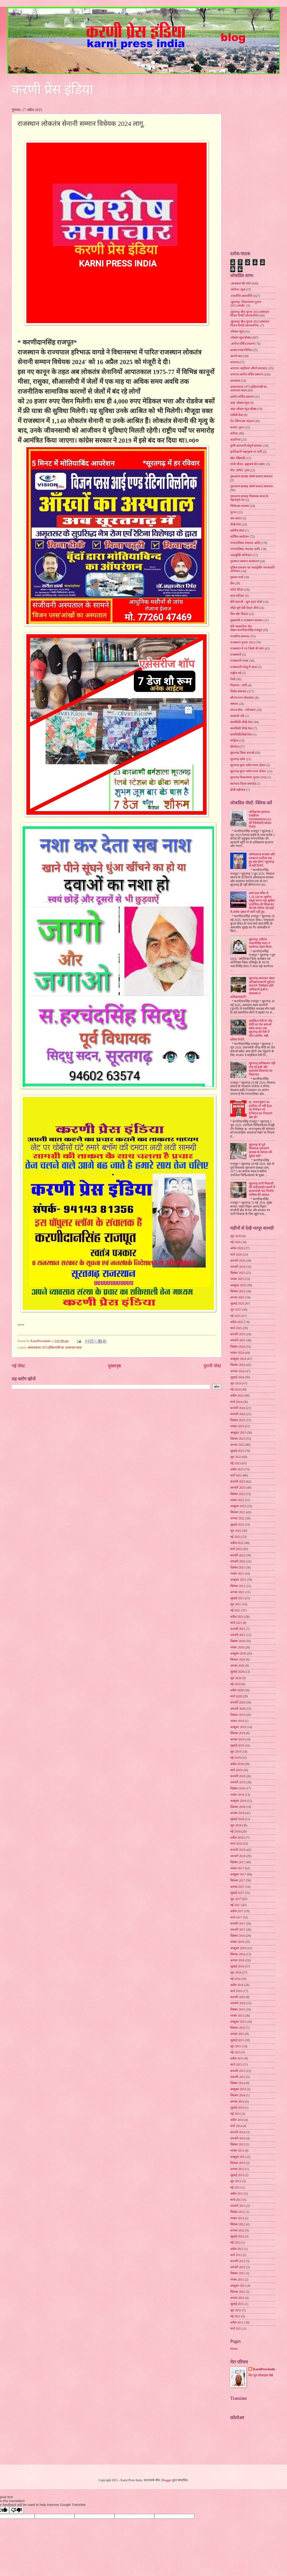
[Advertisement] (258, 175)
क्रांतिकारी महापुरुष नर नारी (246, 452)
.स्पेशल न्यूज (237, 331)
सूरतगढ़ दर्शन (237, 759)
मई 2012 (235, 2242)
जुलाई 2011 (237, 2304)
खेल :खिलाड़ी (237, 458)
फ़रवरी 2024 (237, 1408)
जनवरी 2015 (237, 2077)
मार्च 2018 (236, 1843)
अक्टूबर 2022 (238, 1506)
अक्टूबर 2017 (238, 1874)
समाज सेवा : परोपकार (243, 710)
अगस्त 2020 (237, 1665)
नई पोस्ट (18, 1365)
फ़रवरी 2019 (237, 1776)
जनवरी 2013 (237, 2206)
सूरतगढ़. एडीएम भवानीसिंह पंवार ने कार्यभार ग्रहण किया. (261, 943)
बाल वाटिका (237, 595)
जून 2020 (235, 1678)
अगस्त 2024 (237, 1371)
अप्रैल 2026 (237, 1248)
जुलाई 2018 (237, 1819)
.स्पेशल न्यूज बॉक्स (240, 337)
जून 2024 (235, 1383)
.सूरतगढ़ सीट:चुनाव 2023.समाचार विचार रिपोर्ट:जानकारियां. (249, 323)
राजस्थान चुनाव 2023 (242, 642)
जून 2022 (235, 1530)
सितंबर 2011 (237, 2292)
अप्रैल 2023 (237, 1469)
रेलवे (232, 679)
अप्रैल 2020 (237, 1690)
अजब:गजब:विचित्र (241, 350)
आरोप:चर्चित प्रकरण (242, 396)
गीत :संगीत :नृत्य (239, 470)
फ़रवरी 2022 (237, 1555)
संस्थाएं (234, 704)
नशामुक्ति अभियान (241, 555)
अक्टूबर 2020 (238, 1653)
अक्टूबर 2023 (238, 1432)
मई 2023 (235, 1463)
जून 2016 (235, 1972)
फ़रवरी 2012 (237, 2261)
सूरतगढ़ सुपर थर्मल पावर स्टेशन (248, 765)
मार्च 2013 (236, 2199)
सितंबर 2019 (237, 1733)
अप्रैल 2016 (237, 1985)
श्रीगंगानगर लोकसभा (242, 697)
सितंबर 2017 (237, 1880)
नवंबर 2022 (237, 1500)
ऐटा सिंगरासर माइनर (242, 421)
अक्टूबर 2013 (238, 2157)
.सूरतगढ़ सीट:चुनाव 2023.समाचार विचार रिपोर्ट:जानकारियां (249, 313)
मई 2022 (235, 1537)
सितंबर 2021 (237, 1586)
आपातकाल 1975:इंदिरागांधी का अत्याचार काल (54, 1347)
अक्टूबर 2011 (238, 2285)
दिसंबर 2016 (237, 1935)
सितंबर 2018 (237, 1807)
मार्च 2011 (236, 2328)
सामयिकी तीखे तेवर (241, 722)
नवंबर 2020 (237, 1647)
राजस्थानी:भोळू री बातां (243, 667)
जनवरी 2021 (237, 1635)
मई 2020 (235, 1684)
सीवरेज (234, 746)
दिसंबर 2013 (237, 2144)
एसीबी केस (236, 415)
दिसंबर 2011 (237, 2273)
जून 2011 (235, 2310)
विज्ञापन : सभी (238, 685)
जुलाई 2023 (237, 1451)
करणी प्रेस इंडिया (52, 89)
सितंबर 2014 (237, 2095)
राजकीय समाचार (240, 636)
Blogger (166, 2480)
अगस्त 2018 (237, 1813)
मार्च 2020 (236, 1696)
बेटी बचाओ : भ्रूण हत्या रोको (246, 602)
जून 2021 (235, 1604)
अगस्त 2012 (237, 2230)
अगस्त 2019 (237, 1739)
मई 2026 (235, 1242)
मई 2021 (235, 1610)
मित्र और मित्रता (239, 614)
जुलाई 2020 (237, 1671)
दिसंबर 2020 (237, 1641)
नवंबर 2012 (237, 2218)
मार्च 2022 (236, 1549)
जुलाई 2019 (237, 1745)
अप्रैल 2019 (237, 1764)
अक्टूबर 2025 (238, 1285)
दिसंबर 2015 (237, 2009)
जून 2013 (235, 2181)
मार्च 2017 (236, 1917)
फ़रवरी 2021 (237, 1629)
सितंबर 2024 (237, 1365)
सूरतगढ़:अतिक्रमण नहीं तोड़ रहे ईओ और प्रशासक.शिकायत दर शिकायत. (262, 1069)
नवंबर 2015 (237, 2015)
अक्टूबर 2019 (238, 1727)
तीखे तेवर (235, 524)
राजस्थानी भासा (239, 660)
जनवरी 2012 (237, 2267)
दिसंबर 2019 (237, 1715)
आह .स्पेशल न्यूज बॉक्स (243, 409)
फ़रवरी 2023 (237, 1481)
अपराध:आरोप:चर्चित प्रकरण (246, 374)
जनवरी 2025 (237, 1340)
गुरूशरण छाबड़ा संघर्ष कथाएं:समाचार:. (252, 486)
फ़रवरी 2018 (237, 1850)
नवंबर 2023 (237, 1426)
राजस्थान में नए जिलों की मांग (247, 648)
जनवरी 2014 (237, 2138)
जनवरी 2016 (237, 2003)
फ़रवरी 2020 (237, 1702)
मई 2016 (235, 1979)
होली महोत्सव (237, 790)
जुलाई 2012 (237, 2236)
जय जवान (236, 518)
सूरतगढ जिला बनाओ (242, 753)
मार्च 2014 (236, 2126)
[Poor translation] (16, 2510)
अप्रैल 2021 (237, 1616)
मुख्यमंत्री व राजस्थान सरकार (246, 620)
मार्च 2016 (236, 1991)
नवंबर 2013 (237, 2150)
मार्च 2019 (236, 1770)
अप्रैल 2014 (237, 2120)
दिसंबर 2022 (237, 1494)
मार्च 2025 (236, 1328)
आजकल (235, 380)
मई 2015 (235, 2052)
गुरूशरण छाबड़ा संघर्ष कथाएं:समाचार (251, 476)
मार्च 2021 (236, 1623)
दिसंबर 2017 (237, 1862)
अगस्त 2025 (237, 1297)
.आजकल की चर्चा (240, 283)
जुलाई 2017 (237, 1893)
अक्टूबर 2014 (238, 2089)
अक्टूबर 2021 (238, 1579)
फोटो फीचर (237, 589)
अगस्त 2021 (237, 1592)
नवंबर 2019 (237, 1721)
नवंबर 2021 (237, 1573)
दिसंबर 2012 (237, 2212)
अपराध (234, 362)
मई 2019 (235, 1757)
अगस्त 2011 (237, 2298)
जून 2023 (235, 1457)
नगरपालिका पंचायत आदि (245, 543)
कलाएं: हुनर (237, 427)
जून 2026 (235, 1236)
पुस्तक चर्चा (236, 577)
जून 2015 (235, 2046)
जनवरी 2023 (237, 1487)
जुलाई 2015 (237, 2040)
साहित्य (234, 740)
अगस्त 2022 (237, 1518)
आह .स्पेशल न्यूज (239, 403)
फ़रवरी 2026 (237, 1260)
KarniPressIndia (264, 2369)
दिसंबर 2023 (237, 1420)
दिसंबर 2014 (237, 2083)
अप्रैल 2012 (237, 2249)
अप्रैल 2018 (237, 1837)
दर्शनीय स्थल (237, 530)
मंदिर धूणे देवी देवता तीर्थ (244, 608)
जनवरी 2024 (237, 1414)
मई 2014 (235, 2113)
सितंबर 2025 (237, 1291)
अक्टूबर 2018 (238, 1801)
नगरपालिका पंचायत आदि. (245, 549)
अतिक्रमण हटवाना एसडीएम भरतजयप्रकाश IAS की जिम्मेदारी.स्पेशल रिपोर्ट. (260, 819)
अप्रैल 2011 (237, 2322)
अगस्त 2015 (237, 2034)
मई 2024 (235, 1389)
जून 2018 (235, 1825)
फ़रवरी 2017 (237, 1923)
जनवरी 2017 (237, 1929)
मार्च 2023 (236, 1475)
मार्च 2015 (236, 2064)
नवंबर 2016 (237, 1942)
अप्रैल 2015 (237, 2058)
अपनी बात (236, 356)
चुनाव (233, 512)
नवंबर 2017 (237, 1868)
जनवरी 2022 (237, 1561)
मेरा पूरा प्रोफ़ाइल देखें (260, 2375)
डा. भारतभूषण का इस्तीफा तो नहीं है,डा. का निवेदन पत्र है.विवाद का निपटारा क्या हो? (261, 1109)
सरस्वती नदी (237, 716)
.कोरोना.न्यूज (237, 289)
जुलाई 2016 (237, 1966)
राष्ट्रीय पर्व (235, 673)
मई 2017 (235, 1905)
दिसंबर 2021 (237, 1567)
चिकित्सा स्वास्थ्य (239, 506)
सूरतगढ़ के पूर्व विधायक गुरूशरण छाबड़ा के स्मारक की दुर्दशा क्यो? (260, 1150)
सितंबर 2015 (237, 2028)
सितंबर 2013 (237, 2163)
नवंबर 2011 (237, 2279)
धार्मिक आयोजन (239, 536)
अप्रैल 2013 (237, 2193)
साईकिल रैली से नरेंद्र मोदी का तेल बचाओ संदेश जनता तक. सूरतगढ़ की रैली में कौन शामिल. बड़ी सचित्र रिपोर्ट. (251, 1030)
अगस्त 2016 (237, 1960)
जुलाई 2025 (237, 1303)
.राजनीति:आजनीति (241, 296)
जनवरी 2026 (237, 1266)
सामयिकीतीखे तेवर (241, 734)
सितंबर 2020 (237, 1659)
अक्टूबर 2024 (238, 1359)
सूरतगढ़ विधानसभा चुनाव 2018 (248, 777)
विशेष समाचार (238, 691)
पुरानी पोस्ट (212, 1365)
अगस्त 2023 (237, 1445)
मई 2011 (235, 2316)
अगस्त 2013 (237, 2169)
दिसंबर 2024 (237, 1346)
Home (234, 2348)
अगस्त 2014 (237, 2101)
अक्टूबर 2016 (238, 1948)
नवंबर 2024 (237, 1352)
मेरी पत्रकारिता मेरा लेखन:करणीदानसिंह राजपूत (246, 628)
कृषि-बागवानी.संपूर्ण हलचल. (246, 445)
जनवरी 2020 (237, 1708)
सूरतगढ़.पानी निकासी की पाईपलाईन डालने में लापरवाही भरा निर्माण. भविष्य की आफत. (262, 1189)
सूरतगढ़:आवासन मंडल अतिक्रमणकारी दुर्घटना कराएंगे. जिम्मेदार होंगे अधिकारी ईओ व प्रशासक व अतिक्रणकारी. (252, 988)
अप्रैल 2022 (237, 1543)
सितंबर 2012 (237, 2224)
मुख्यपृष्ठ (114, 1365)
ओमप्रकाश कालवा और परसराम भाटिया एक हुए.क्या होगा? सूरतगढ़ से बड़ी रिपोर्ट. (262, 860)
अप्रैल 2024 (237, 1395)
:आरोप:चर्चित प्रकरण (242, 343)
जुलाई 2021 (237, 1598)
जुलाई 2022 (237, 1524)
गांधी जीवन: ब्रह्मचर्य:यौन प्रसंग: (248, 464)
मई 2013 (235, 2187)
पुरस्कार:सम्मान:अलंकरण (244, 561)
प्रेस (232, 583)
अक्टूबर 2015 (238, 2021)
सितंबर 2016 (237, 1954)
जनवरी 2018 (237, 1856)
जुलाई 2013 (237, 2175)
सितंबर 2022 (237, 1512)
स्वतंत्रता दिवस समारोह (243, 783)
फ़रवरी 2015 (237, 2071)
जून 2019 (235, 1751)
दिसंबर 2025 (237, 1273)
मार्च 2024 (236, 1402)
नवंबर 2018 (237, 1794)
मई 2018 (235, 1831)
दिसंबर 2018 (237, 1788)
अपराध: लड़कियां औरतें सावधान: (249, 368)
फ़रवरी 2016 (237, 1997)
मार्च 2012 (236, 2255)
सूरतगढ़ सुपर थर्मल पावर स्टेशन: (248, 771)
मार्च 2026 (236, 1254)
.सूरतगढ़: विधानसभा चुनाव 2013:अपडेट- (245, 304)
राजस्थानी (235, 654)
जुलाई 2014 (237, 2107)
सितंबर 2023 (237, 1438)
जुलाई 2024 (237, 1377)
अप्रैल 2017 (237, 1911)
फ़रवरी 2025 (237, 1334)
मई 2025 (235, 1316)
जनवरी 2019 (237, 1782)
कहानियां (235, 439)
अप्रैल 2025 (237, 1322)
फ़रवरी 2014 (237, 2132)
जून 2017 (235, 1899)
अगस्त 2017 (237, 1887)
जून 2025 (235, 1309)
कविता (234, 433)
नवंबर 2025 (237, 1279)
